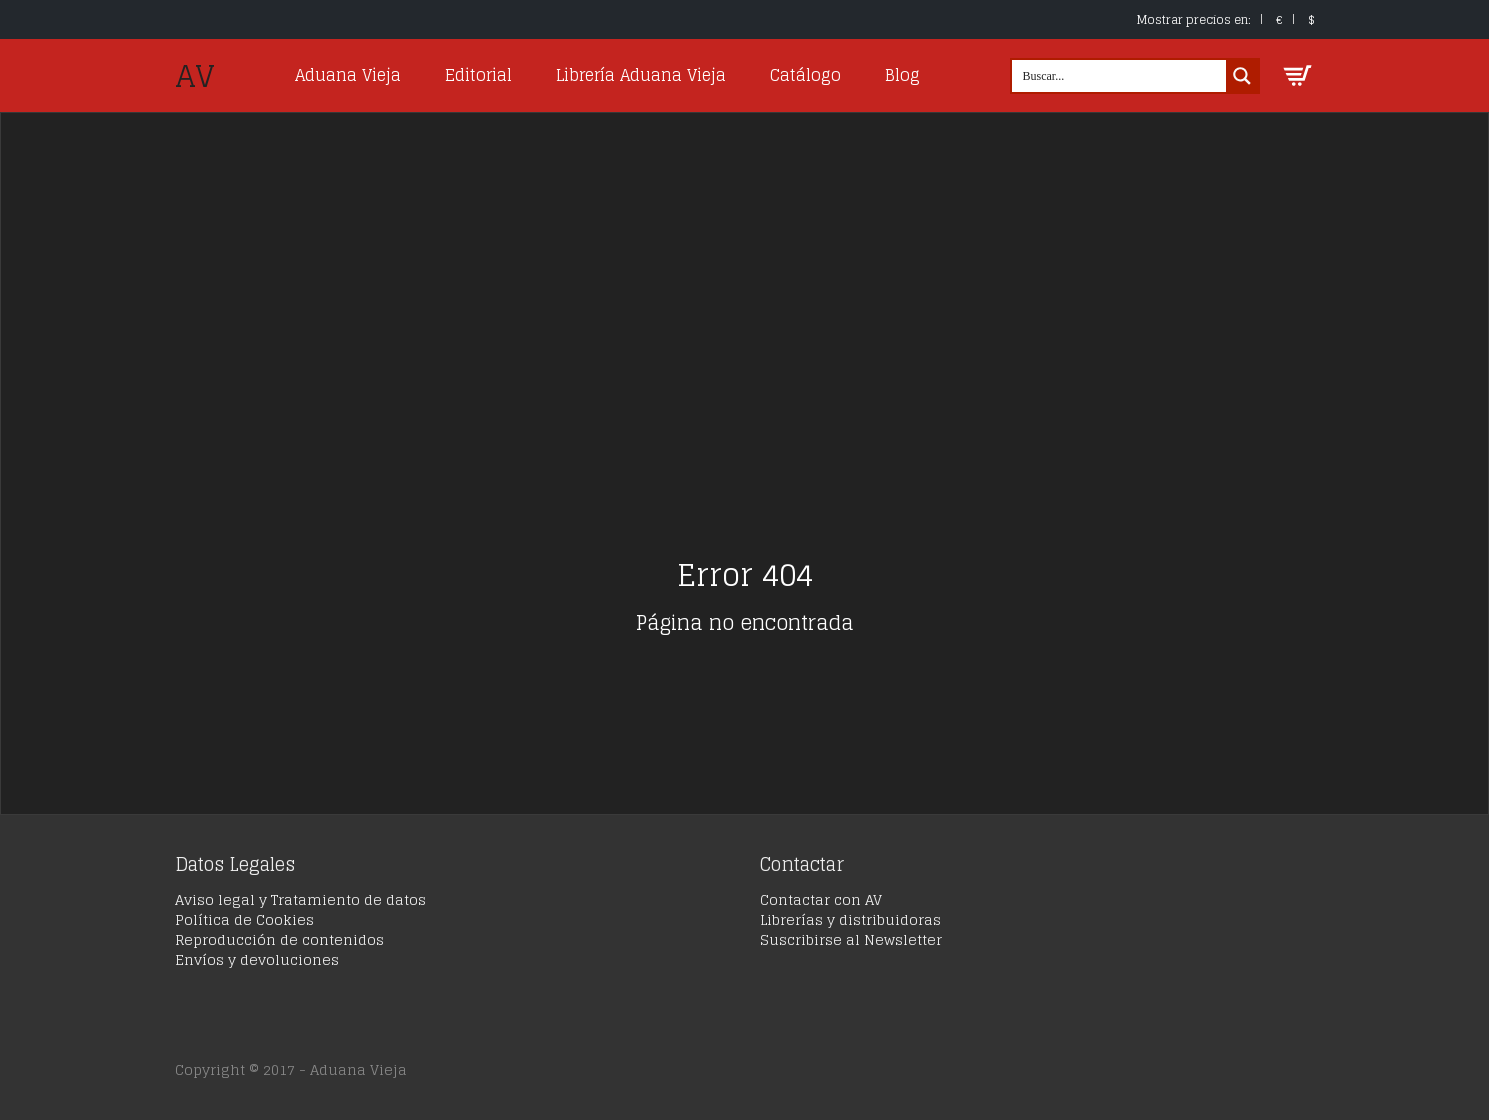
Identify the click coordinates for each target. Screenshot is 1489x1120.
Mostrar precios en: (1194, 19)
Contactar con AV (821, 899)
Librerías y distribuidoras (850, 919)
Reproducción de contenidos (279, 939)
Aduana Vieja (348, 75)
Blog (902, 75)
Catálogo (805, 75)
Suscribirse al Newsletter (851, 939)
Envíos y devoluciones (257, 959)
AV (195, 76)
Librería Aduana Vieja (641, 75)
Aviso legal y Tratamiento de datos (300, 899)
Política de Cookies (244, 919)
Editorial (478, 75)
